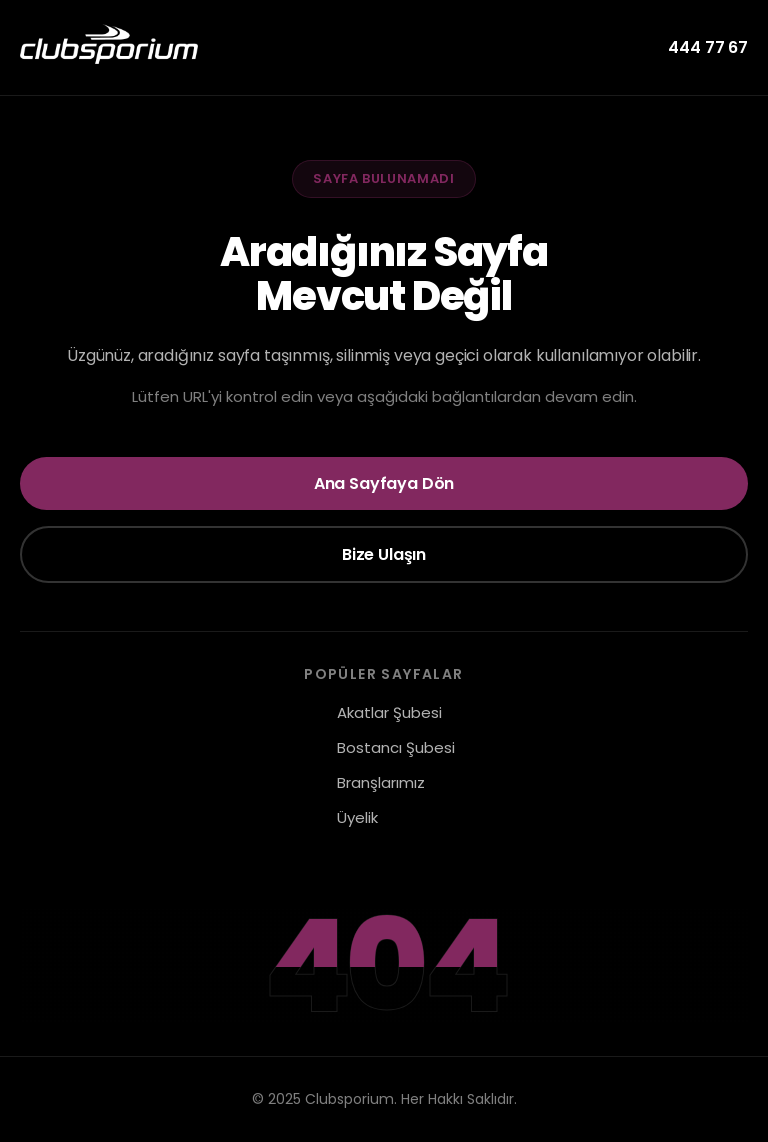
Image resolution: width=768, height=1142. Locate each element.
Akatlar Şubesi (389, 712)
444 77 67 (708, 47)
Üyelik (357, 817)
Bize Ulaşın (384, 554)
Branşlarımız (381, 782)
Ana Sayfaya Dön (384, 483)
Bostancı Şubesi (396, 747)
